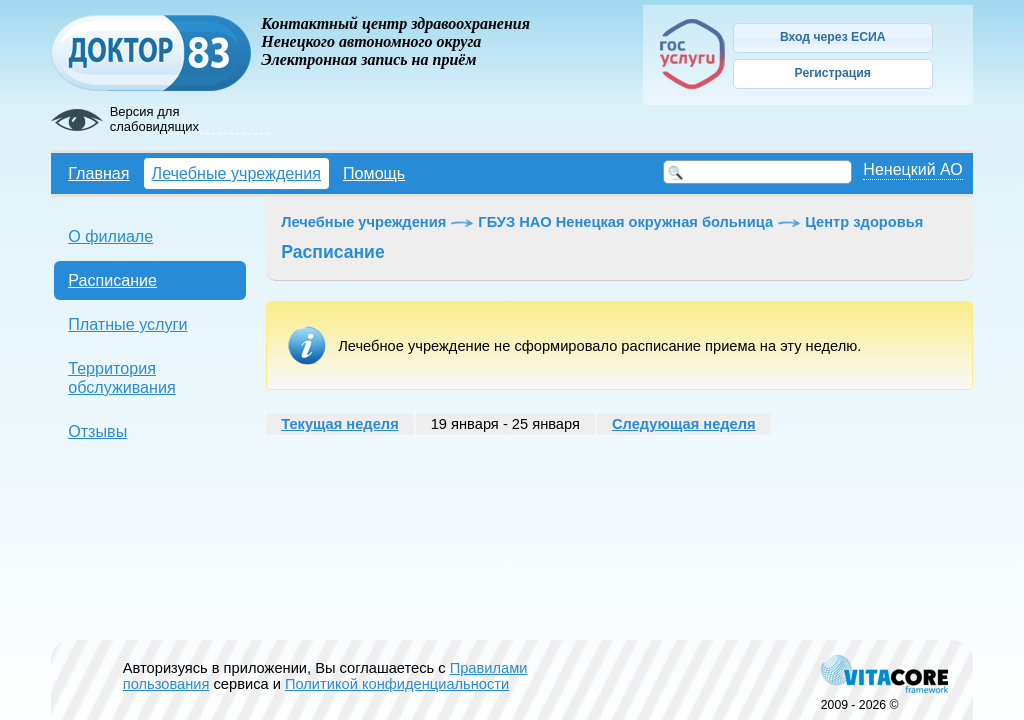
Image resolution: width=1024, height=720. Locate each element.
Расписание (112, 280)
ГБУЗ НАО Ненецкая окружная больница (625, 222)
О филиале (110, 236)
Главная (98, 173)
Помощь (374, 173)
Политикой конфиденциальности (397, 684)
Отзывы (97, 431)
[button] (833, 38)
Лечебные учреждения (236, 173)
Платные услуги (127, 324)
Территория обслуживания (122, 377)
